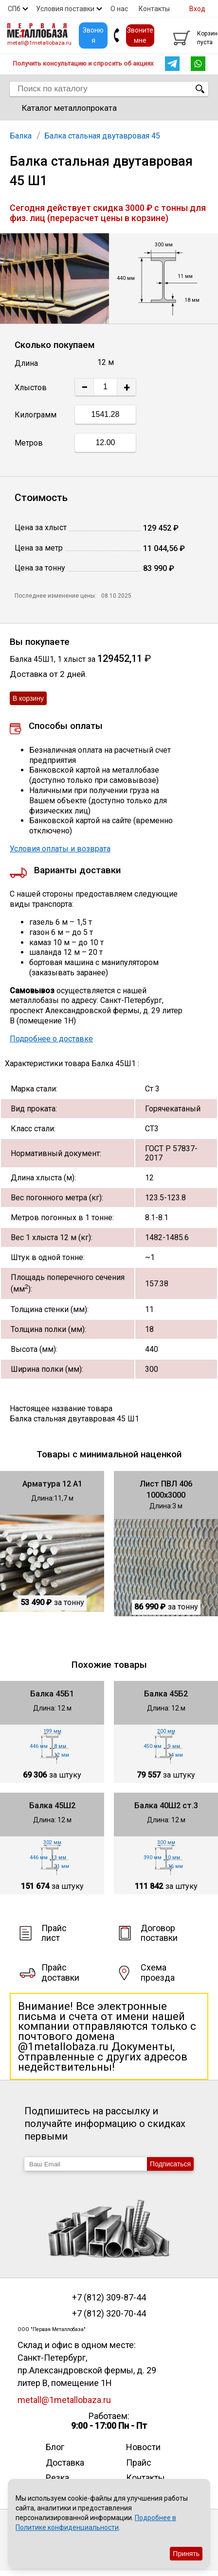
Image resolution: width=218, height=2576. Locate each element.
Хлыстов (31, 387)
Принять (186, 2554)
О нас (119, 9)
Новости (143, 2447)
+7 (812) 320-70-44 (109, 2313)
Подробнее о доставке (51, 1038)
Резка (57, 2477)
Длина (26, 363)
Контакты (154, 9)
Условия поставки (65, 9)
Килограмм (35, 414)
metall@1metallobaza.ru (39, 42)
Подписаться (170, 2164)
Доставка (65, 2462)
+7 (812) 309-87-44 (109, 2297)
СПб (14, 9)
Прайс (138, 2462)
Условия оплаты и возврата (60, 848)
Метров (29, 443)
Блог (55, 2447)
